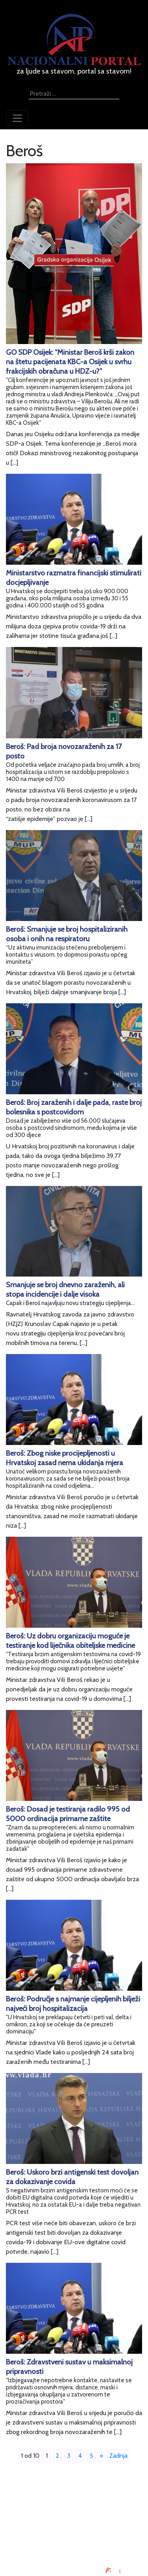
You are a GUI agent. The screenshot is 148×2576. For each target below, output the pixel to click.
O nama (74, 2527)
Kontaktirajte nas (74, 2536)
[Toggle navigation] (17, 118)
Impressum (74, 2498)
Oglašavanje (74, 2508)
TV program (74, 2546)
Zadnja (118, 2455)
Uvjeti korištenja (74, 2517)
